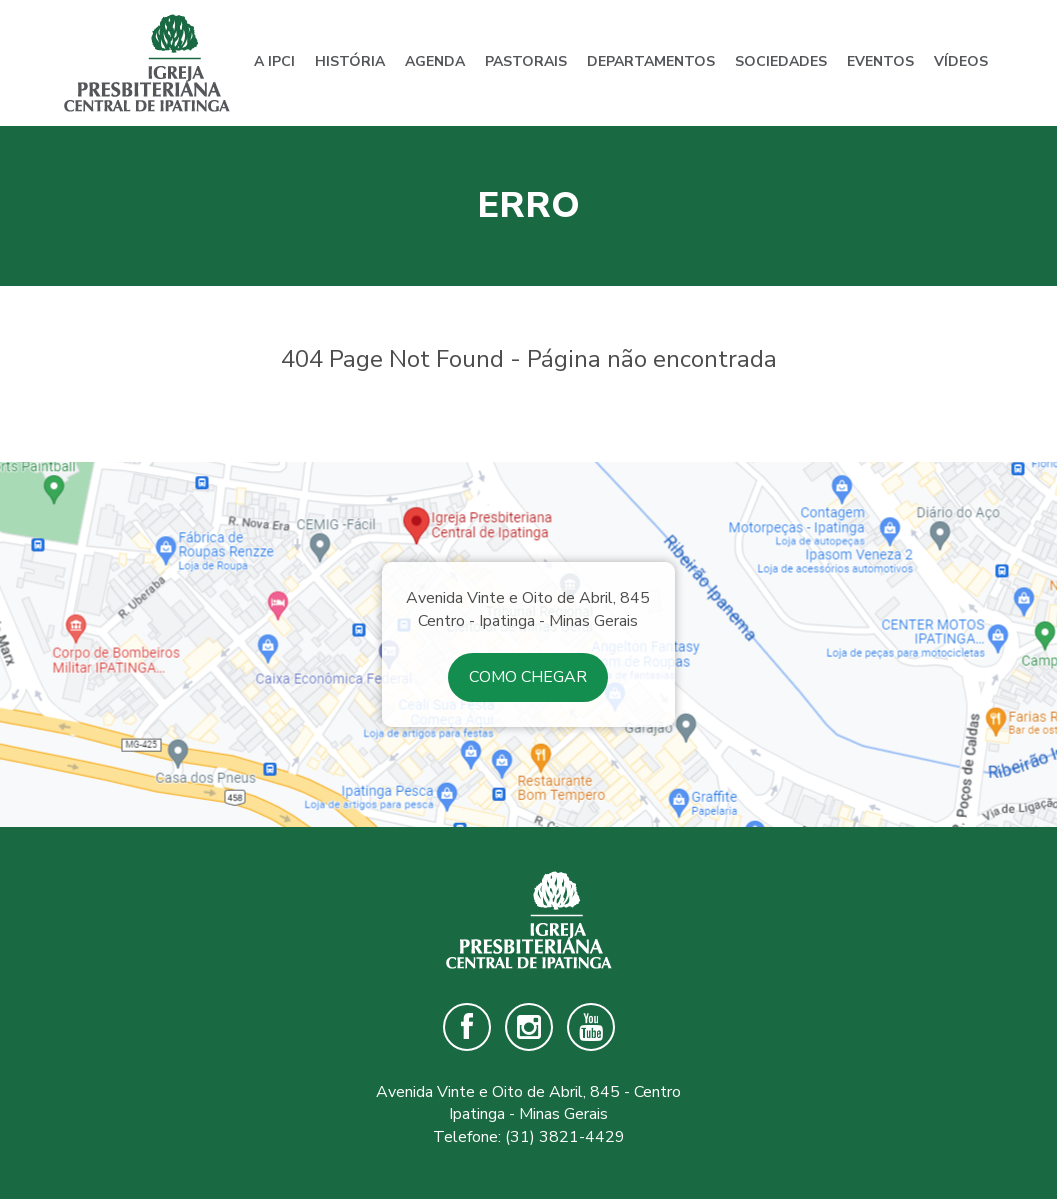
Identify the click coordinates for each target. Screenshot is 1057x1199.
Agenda (435, 61)
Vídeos (961, 61)
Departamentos (651, 61)
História (350, 61)
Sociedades (781, 61)
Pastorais (526, 61)
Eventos (880, 61)
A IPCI (274, 61)
